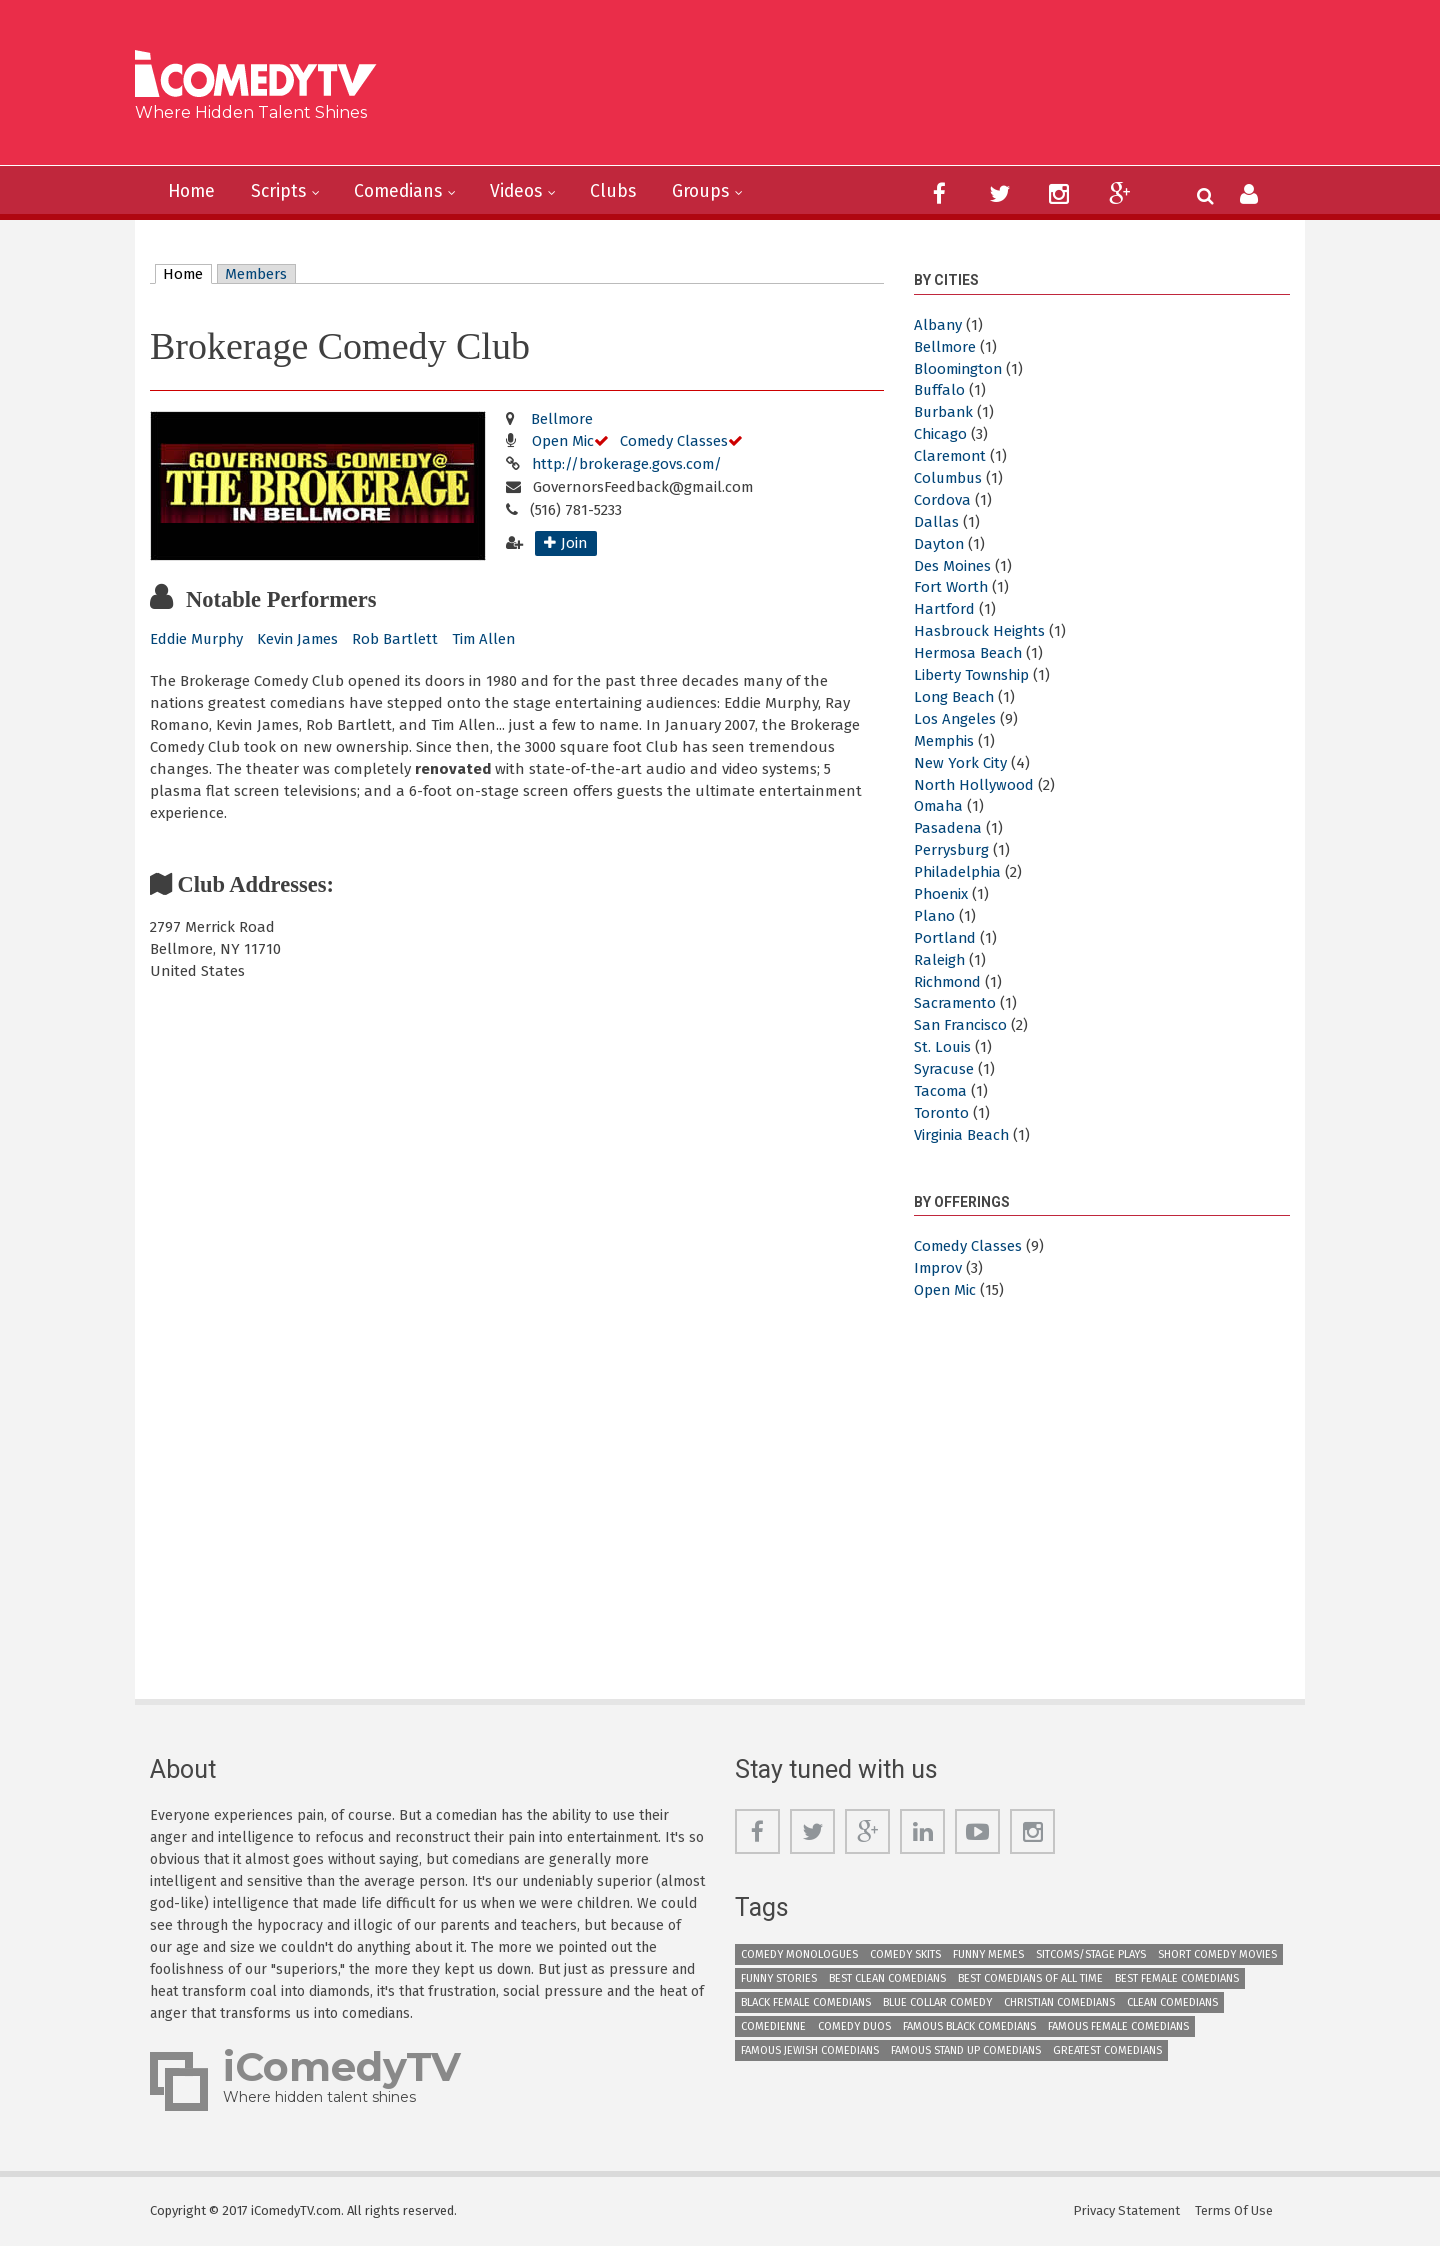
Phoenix (942, 894)
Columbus (949, 478)
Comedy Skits (905, 1954)
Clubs (625, 192)
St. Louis (943, 1047)
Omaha (939, 806)
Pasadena (948, 828)
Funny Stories (779, 1978)
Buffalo (940, 390)
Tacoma (941, 1091)
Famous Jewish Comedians (810, 2050)
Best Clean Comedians (887, 1978)
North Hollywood (974, 785)
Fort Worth (951, 587)
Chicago (941, 434)
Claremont (951, 456)
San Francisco (961, 1025)
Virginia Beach (962, 1135)
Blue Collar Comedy (937, 2002)
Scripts (282, 192)
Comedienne (773, 2026)
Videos (526, 192)
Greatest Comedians (1107, 2050)
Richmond (949, 982)
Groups (714, 192)
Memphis (945, 741)
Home (193, 192)
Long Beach (955, 697)
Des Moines (953, 566)
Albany (938, 325)
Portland (945, 938)
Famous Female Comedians (1118, 2026)
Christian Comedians (1059, 2002)
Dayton (939, 544)
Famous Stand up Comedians (966, 2050)
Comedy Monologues (799, 1954)
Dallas (936, 522)
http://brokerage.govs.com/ (628, 464)
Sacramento (956, 1003)
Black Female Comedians (806, 2002)
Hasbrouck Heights (980, 631)
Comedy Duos (854, 2026)
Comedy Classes (676, 441)
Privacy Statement (1127, 2210)
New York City (960, 763)
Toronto (942, 1113)
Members (258, 274)
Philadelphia (958, 872)
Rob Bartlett (399, 639)
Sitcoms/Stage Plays (1091, 1954)
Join (574, 543)
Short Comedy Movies (1217, 1954)
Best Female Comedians (1177, 1978)
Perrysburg (952, 850)
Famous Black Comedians (969, 2026)
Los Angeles (955, 719)
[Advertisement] (874, 90)
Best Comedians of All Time (1030, 1978)
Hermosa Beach (969, 653)
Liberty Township (972, 675)
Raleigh (940, 960)
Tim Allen (488, 639)
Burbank (944, 412)
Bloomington (959, 369)
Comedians (405, 192)
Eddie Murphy (197, 639)
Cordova (942, 500)
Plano (935, 916)
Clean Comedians (1172, 2002)
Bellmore (562, 419)
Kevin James (300, 639)
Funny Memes (988, 1954)
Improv (938, 1268)
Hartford (944, 609)
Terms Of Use (1235, 2210)
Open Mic (563, 441)
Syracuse (944, 1069)
